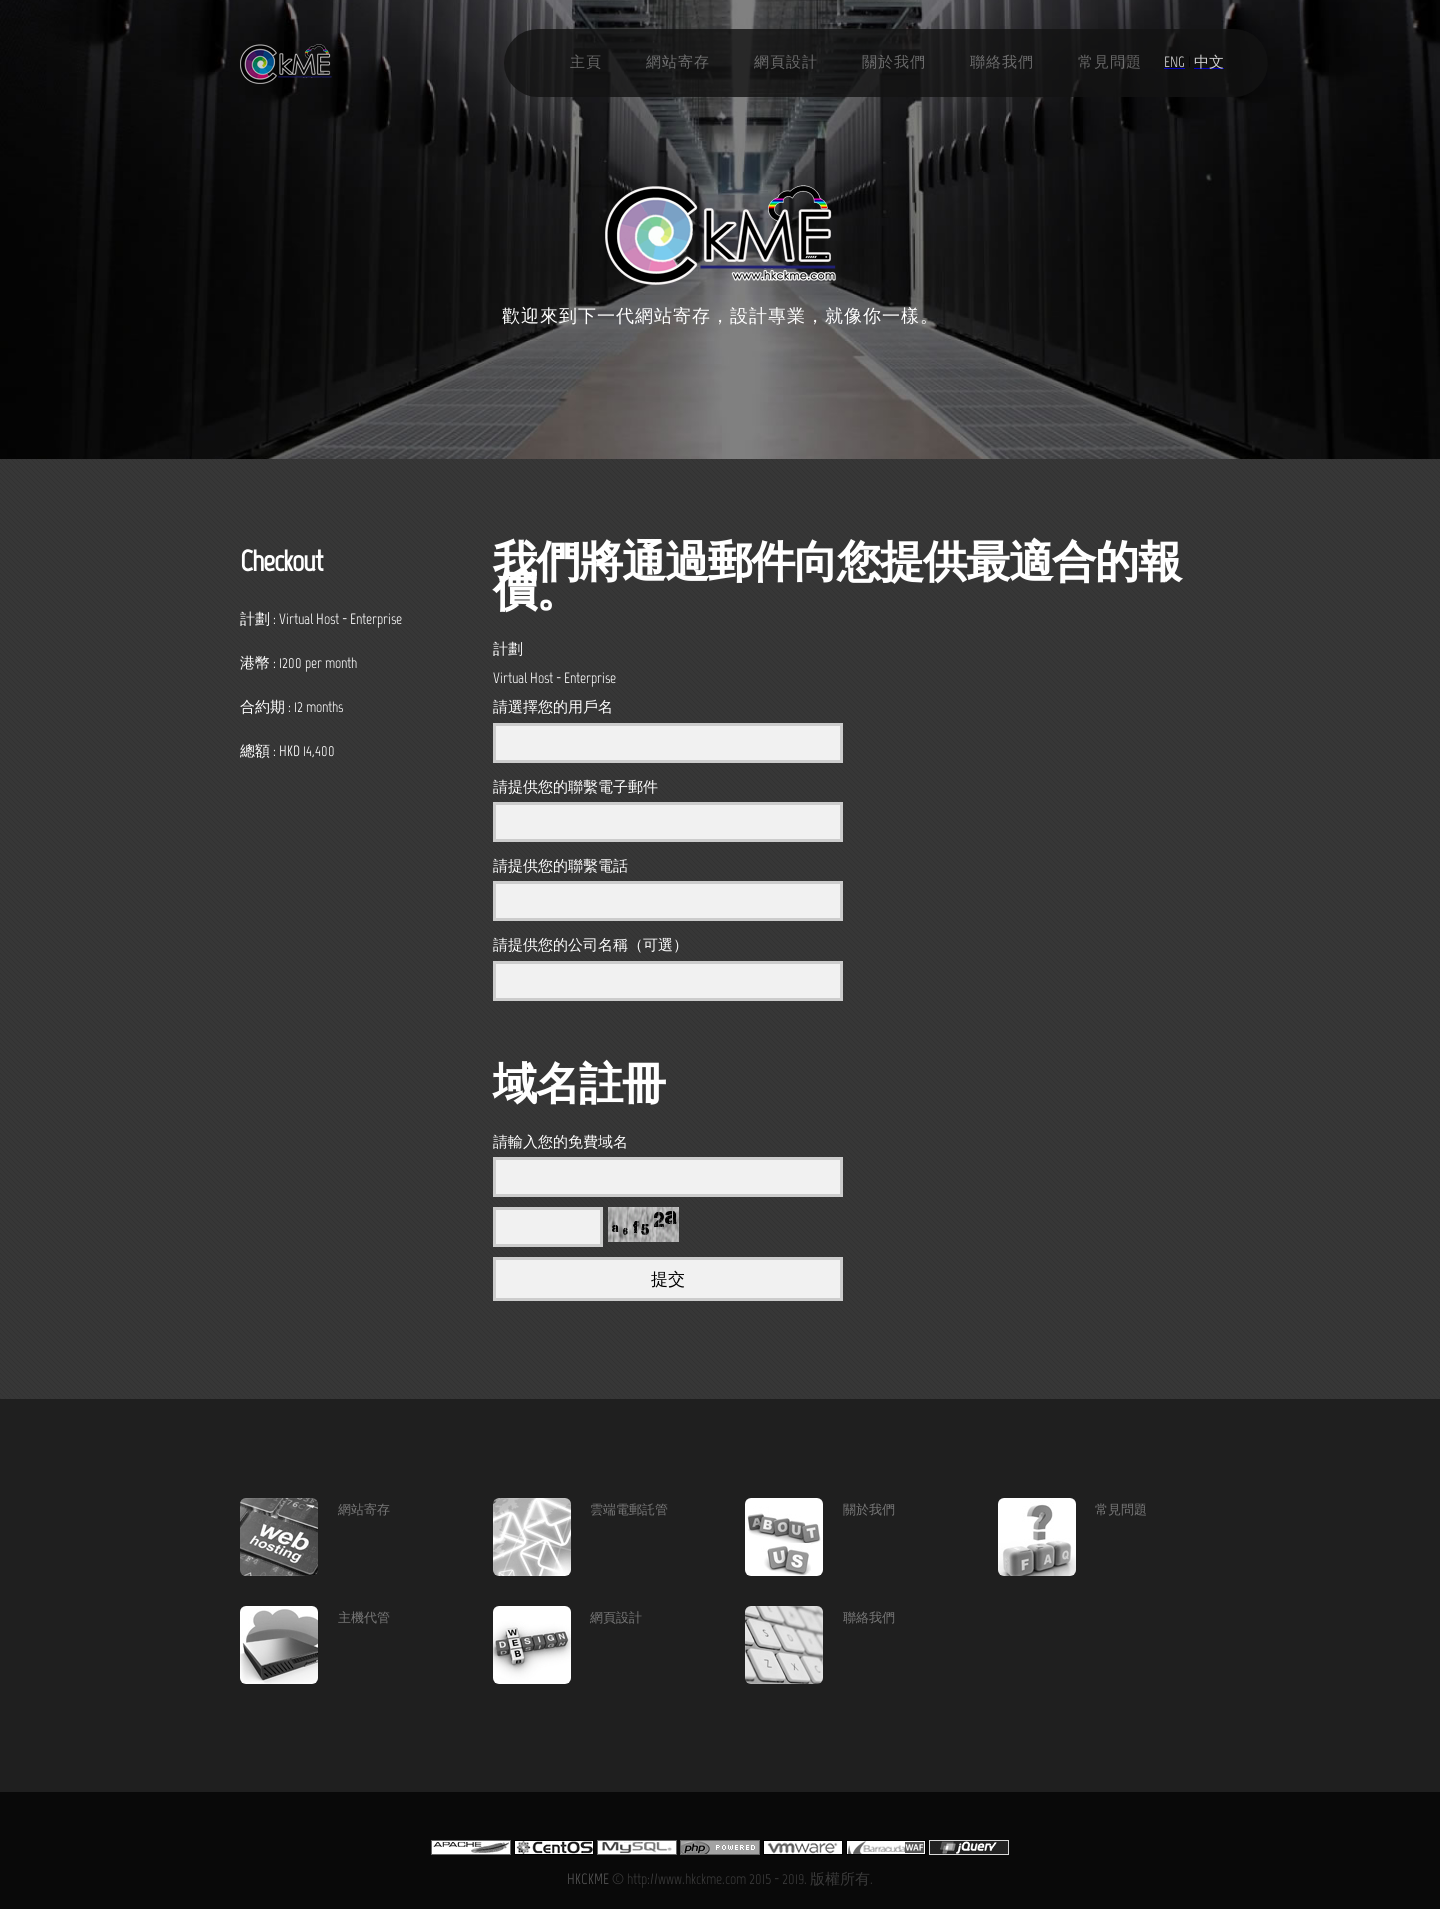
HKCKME (588, 1879)
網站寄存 (678, 62)
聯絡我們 (1002, 62)
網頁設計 (786, 62)
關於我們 (894, 62)
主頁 (586, 62)
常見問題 (1110, 62)
